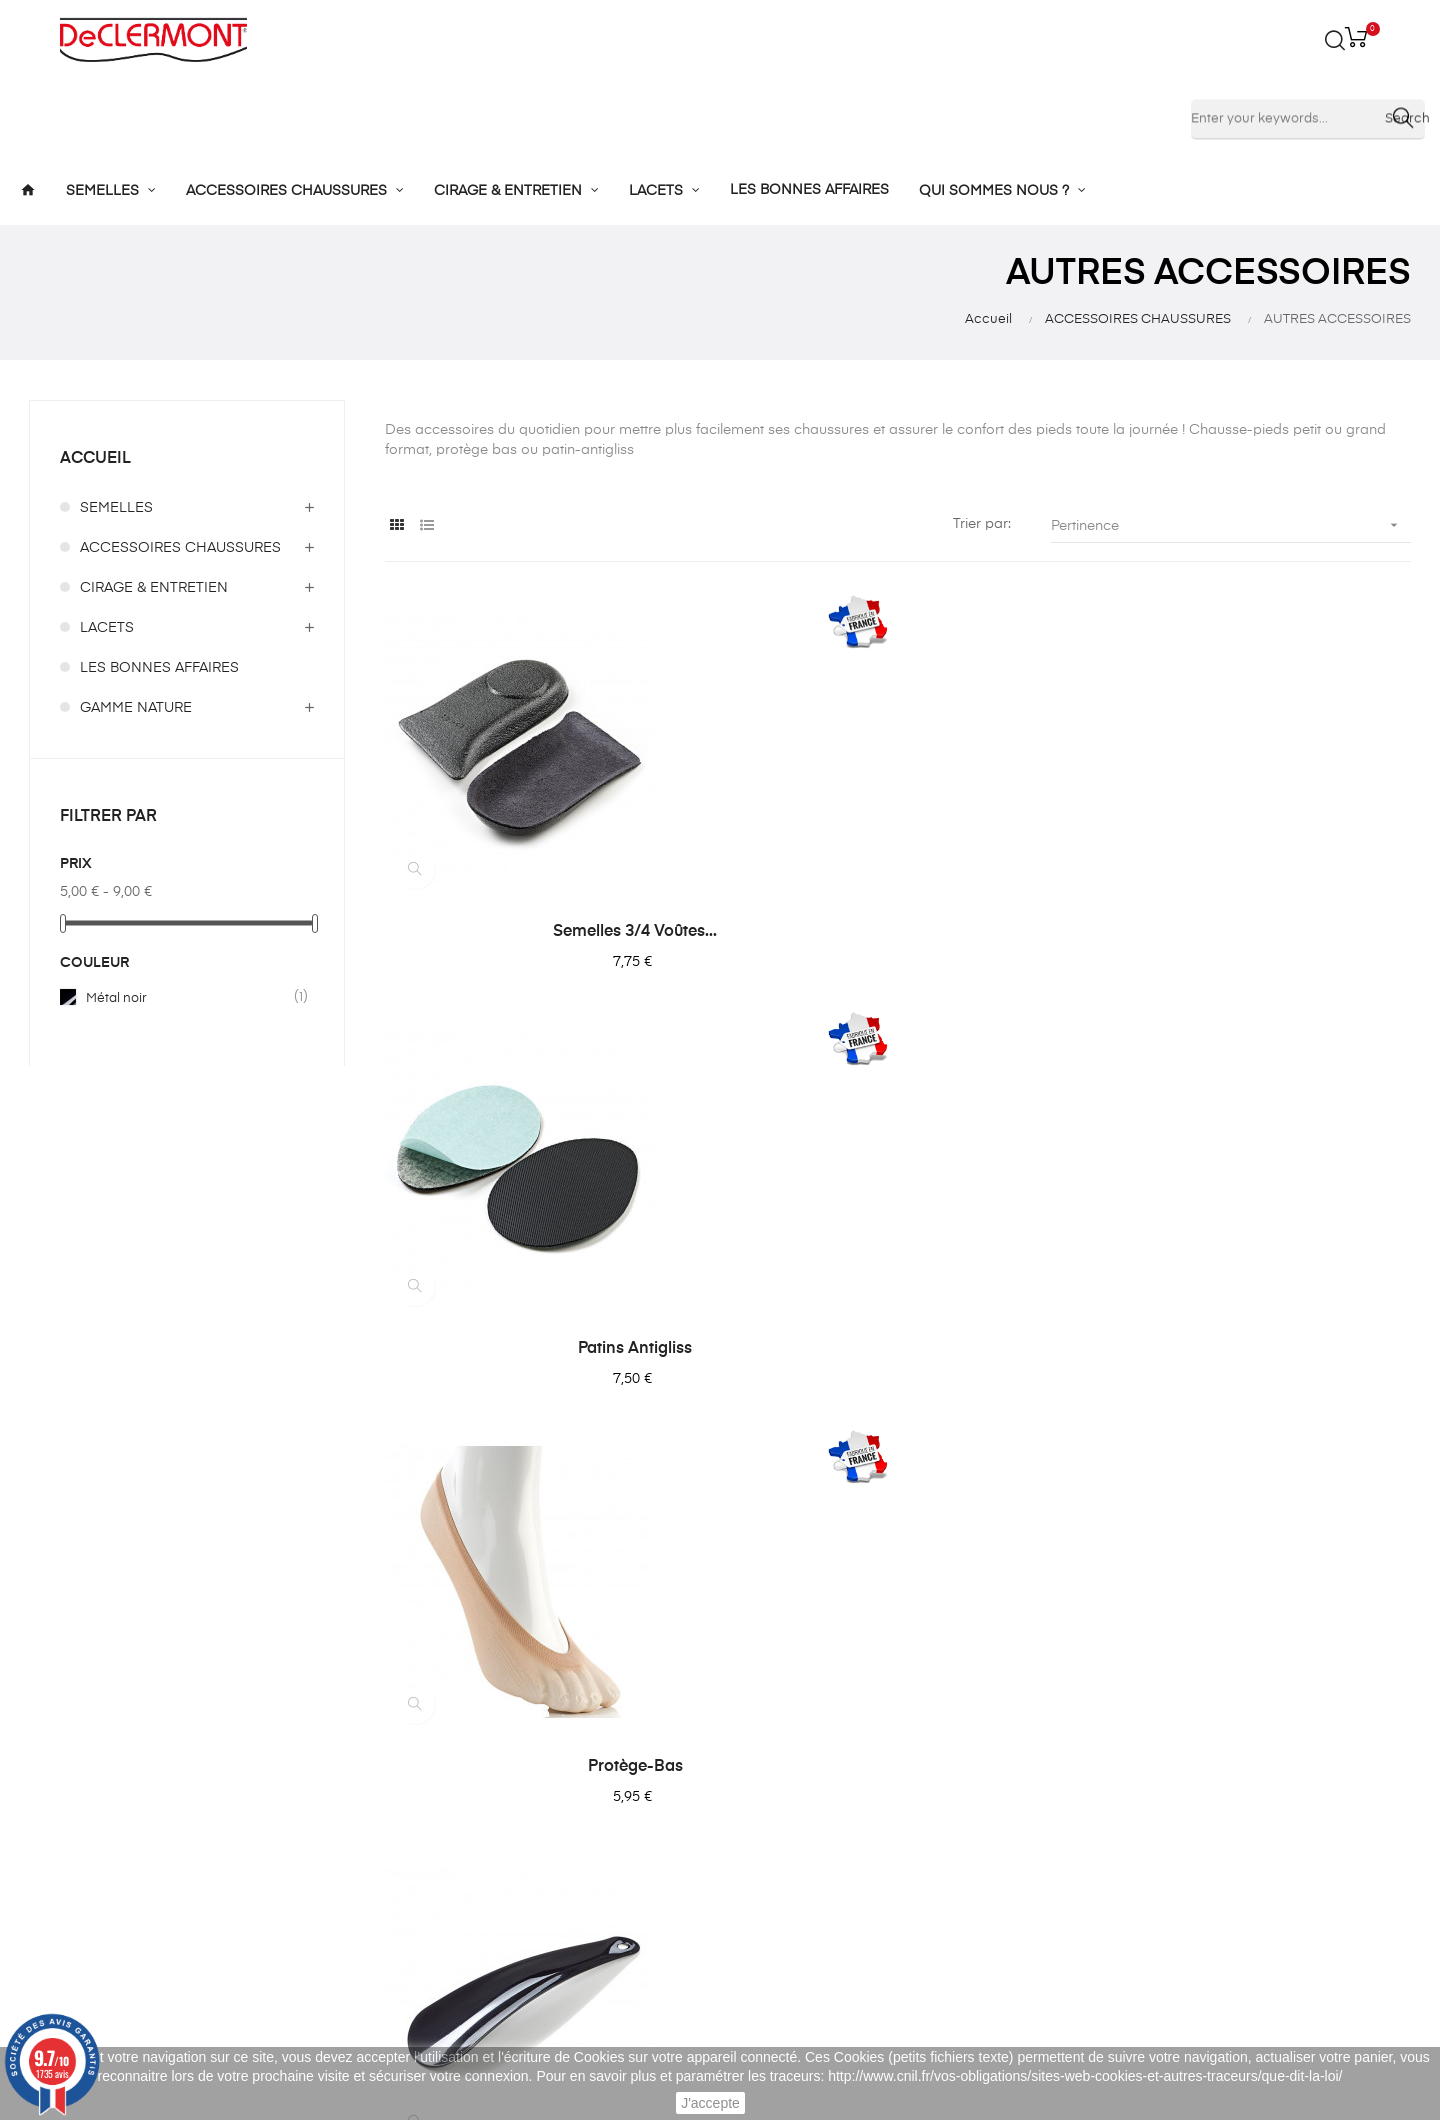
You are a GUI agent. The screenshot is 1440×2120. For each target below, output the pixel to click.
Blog (635, 1901)
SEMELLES (116, 508)
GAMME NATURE (136, 708)
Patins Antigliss (898, 932)
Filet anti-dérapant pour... (1253, 1349)
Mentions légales (676, 1757)
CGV (635, 1793)
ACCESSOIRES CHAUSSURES (180, 548)
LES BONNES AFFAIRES (159, 668)
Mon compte (902, 1721)
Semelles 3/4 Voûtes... (542, 932)
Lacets (402, 1865)
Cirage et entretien (442, 1829)
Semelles (410, 1721)
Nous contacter (672, 1865)
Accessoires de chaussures (471, 1793)
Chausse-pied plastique (897, 1349)
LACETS (107, 628)
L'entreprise (658, 1721)
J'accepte (710, 2103)
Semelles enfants (436, 1757)
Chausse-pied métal (542, 1349)
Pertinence (1231, 525)
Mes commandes (918, 1757)
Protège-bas (1253, 932)
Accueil (95, 459)
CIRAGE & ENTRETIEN (154, 588)
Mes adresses (906, 1793)
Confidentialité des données (713, 1829)
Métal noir (188, 998)
